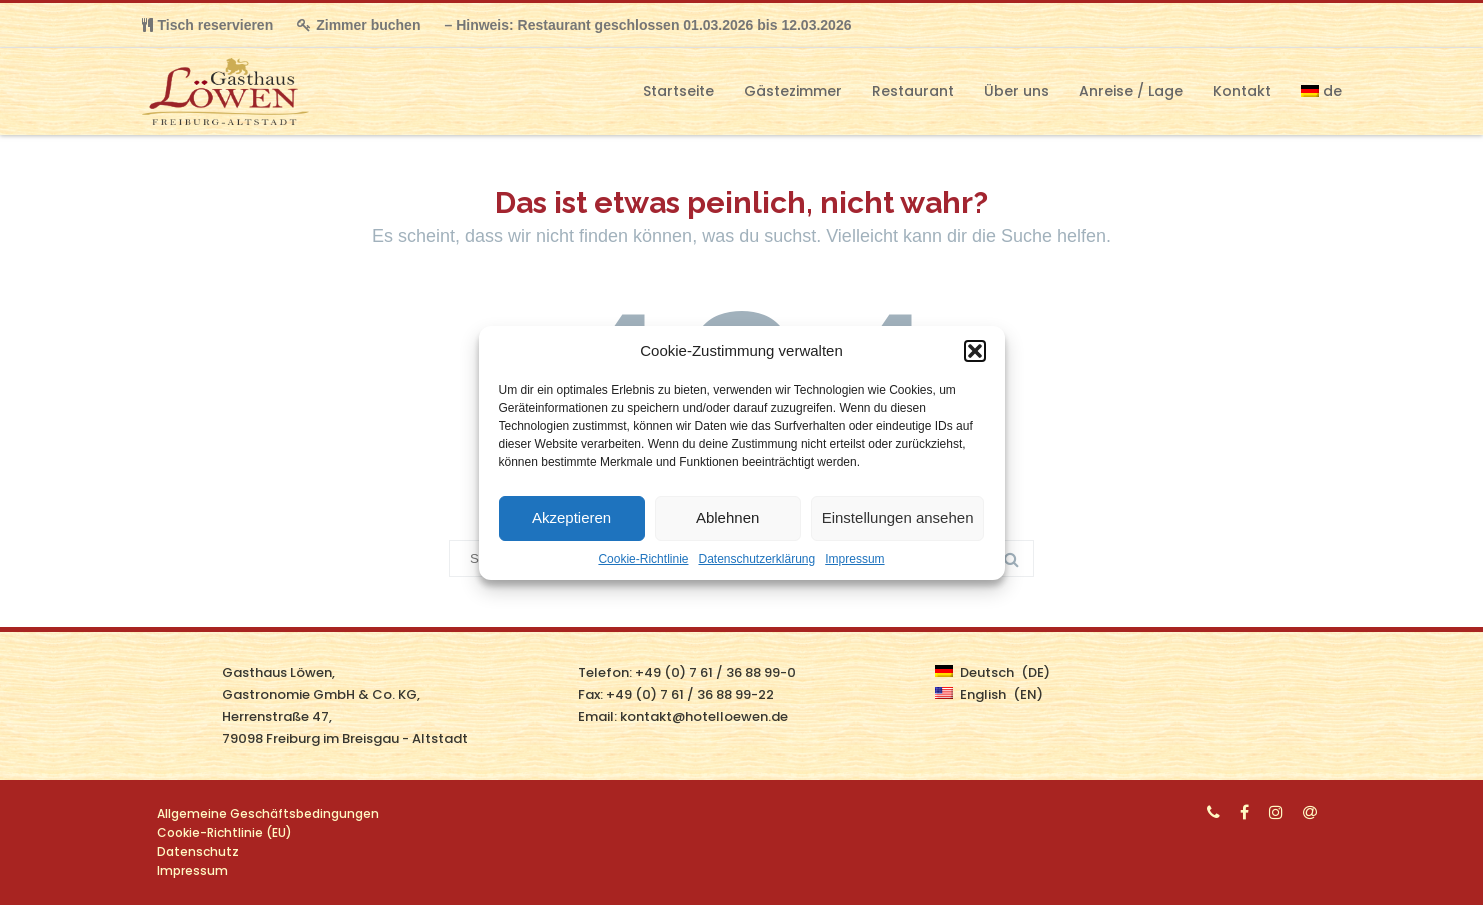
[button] (975, 351)
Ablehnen (727, 517)
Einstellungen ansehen (898, 517)
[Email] (1310, 812)
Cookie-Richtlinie (643, 559)
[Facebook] (1244, 812)
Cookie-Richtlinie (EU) (224, 832)
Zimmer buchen (358, 25)
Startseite (678, 91)
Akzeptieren (571, 517)
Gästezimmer (793, 91)
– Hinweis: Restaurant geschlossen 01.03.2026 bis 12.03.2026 (647, 25)
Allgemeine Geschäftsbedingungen (268, 813)
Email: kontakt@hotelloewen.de (683, 716)
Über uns (1016, 91)
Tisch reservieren (208, 25)
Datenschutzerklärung (756, 559)
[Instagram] (1276, 812)
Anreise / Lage (1131, 91)
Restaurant (913, 91)
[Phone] (1213, 812)
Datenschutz (198, 851)
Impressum (854, 559)
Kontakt (1242, 91)
